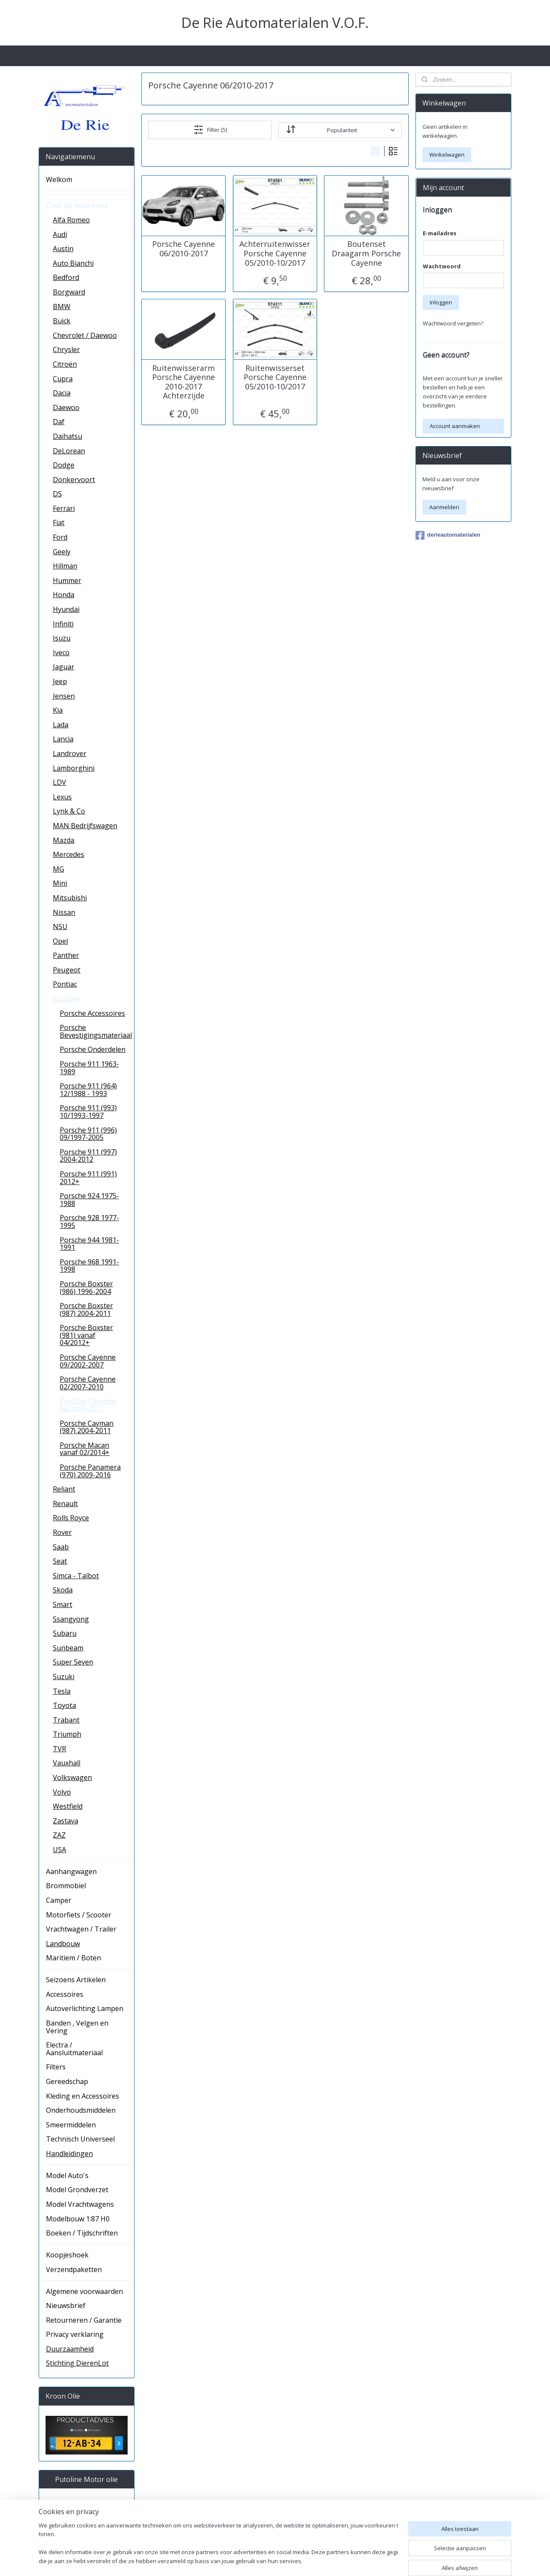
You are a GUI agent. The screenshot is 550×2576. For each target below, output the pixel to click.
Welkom (59, 179)
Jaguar (63, 666)
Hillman (65, 566)
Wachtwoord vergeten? (453, 323)
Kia (58, 710)
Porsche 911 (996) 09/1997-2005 (88, 1133)
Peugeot (66, 970)
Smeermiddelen (71, 2124)
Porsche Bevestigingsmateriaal (96, 1031)
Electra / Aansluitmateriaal (74, 2048)
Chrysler (66, 349)
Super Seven (73, 1662)
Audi (60, 234)
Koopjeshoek (67, 2255)
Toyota (64, 1705)
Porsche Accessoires (92, 1013)
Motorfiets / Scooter (78, 1915)
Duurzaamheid (70, 2349)
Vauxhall (66, 1763)
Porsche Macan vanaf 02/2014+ (85, 1449)
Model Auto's (67, 2175)
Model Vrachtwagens (80, 2204)
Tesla (61, 1691)
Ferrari (64, 508)
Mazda (63, 840)
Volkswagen (72, 1777)
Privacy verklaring (75, 2334)
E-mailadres (439, 233)
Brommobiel (66, 1885)
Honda (63, 594)
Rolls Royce (71, 1517)
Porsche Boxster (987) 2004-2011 (86, 1309)
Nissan (64, 912)
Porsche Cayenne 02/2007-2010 (88, 1382)
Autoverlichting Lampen (84, 2008)
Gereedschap (67, 2081)
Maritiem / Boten (73, 1957)
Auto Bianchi (73, 263)
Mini (60, 883)
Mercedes (68, 854)
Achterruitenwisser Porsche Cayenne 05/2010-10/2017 (274, 253)
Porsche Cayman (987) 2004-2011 (86, 1427)
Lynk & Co (69, 811)
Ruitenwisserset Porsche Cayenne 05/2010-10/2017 (275, 377)
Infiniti (63, 624)
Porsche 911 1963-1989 (89, 1067)
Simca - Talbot (76, 1575)
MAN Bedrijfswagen (85, 825)
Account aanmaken (455, 426)
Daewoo (66, 407)
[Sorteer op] (340, 129)
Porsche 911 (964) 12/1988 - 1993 (88, 1089)
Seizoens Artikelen (76, 1979)
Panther (66, 955)
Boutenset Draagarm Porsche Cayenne (366, 253)
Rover (62, 1532)
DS (57, 493)
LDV (59, 782)
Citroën (65, 364)
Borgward (69, 292)
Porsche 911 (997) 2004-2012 (88, 1155)
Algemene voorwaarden (84, 2291)
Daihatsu (67, 436)
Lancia (63, 739)
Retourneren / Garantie (84, 2320)
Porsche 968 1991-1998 (89, 1265)
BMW (61, 306)
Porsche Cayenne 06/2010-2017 (183, 249)
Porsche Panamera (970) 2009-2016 (90, 1470)
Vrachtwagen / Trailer (81, 1929)
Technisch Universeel (80, 2139)
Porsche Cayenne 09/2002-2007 (88, 1361)
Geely (61, 551)
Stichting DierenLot (77, 2363)
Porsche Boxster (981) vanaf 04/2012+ (86, 1335)
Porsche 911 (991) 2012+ (88, 1177)
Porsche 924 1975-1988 (89, 1199)
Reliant (64, 1489)
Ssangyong (71, 1619)
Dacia (61, 393)
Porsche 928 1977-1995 (89, 1221)
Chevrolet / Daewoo (85, 335)
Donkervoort (74, 479)
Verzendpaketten (74, 2269)
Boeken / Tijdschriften (82, 2233)
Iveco (61, 652)
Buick (61, 320)
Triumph (67, 1734)
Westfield (67, 1806)
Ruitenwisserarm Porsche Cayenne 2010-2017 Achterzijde (183, 381)
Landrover (69, 753)
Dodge (63, 465)
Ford (60, 537)
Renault (65, 1503)
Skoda (63, 1590)
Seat (60, 1561)
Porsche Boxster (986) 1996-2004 (86, 1287)
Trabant (66, 1720)
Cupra (63, 378)
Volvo (62, 1792)
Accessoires (64, 1994)
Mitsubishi (70, 897)
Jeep (60, 681)
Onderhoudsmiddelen (81, 2110)
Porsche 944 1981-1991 (89, 1243)
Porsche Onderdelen (92, 1049)
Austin (63, 248)
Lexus (62, 797)
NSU (60, 926)
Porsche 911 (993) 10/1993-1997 (88, 1111)
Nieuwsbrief (66, 2305)
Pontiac (65, 984)
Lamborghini (74, 768)
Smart (62, 1604)
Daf (58, 421)
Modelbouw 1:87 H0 (78, 2219)
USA (59, 1849)
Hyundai (66, 609)
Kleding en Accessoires (82, 2096)
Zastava (65, 1821)
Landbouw (63, 1943)
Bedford (66, 277)
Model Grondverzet (77, 2189)
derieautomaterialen (448, 535)
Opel (60, 941)
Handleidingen (69, 2153)
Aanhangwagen (71, 1871)
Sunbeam (68, 1648)
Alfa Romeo (71, 220)
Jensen (64, 696)
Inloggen (441, 302)
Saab (61, 1547)
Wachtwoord (442, 266)
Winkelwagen (446, 154)
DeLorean (69, 451)
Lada (60, 724)
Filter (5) (210, 130)
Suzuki (63, 1676)
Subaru (64, 1633)
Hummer (67, 580)
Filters (56, 2067)
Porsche (66, 998)
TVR (59, 1748)
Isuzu (61, 638)
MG (58, 869)
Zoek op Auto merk (77, 205)
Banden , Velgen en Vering (77, 2026)
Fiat (58, 522)
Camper (58, 1900)
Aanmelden (444, 507)
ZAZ (59, 1835)
